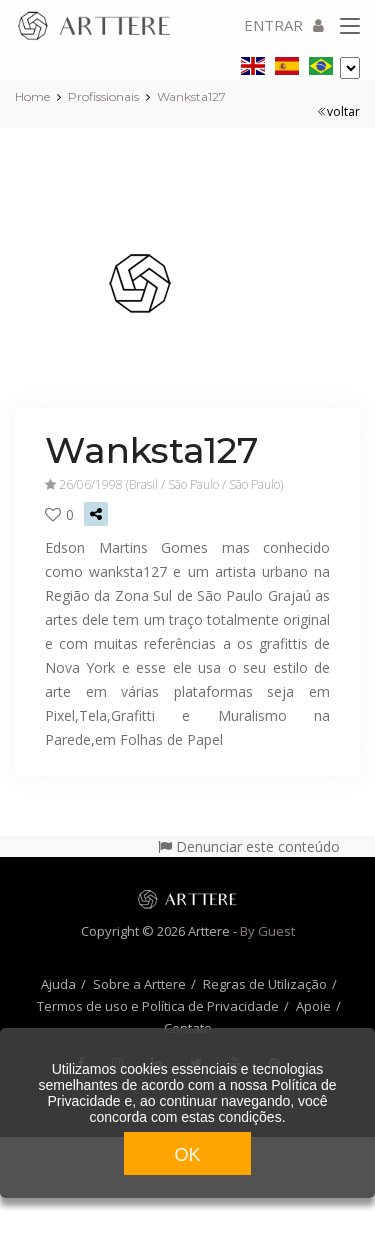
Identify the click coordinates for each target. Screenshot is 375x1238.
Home (32, 96)
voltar (338, 111)
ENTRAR (284, 25)
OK (187, 1155)
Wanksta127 (191, 96)
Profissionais (103, 96)
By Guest (267, 931)
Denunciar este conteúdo (249, 846)
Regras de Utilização (265, 984)
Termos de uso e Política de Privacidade (158, 1006)
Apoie (313, 1006)
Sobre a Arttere (139, 984)
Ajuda (58, 984)
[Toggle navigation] (350, 27)
